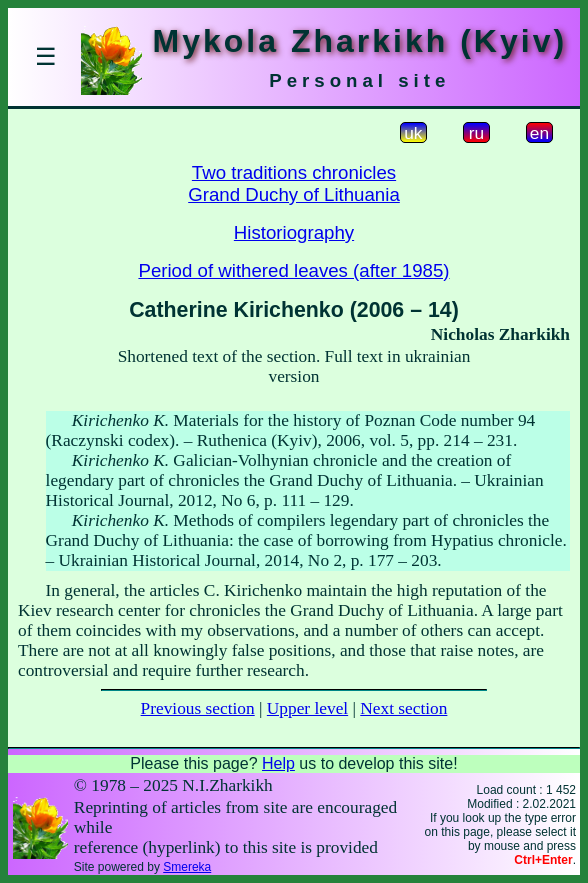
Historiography (294, 232)
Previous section (198, 708)
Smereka (187, 867)
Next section (403, 708)
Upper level (307, 708)
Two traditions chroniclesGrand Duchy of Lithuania (294, 183)
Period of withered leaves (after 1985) (293, 270)
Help (278, 763)
